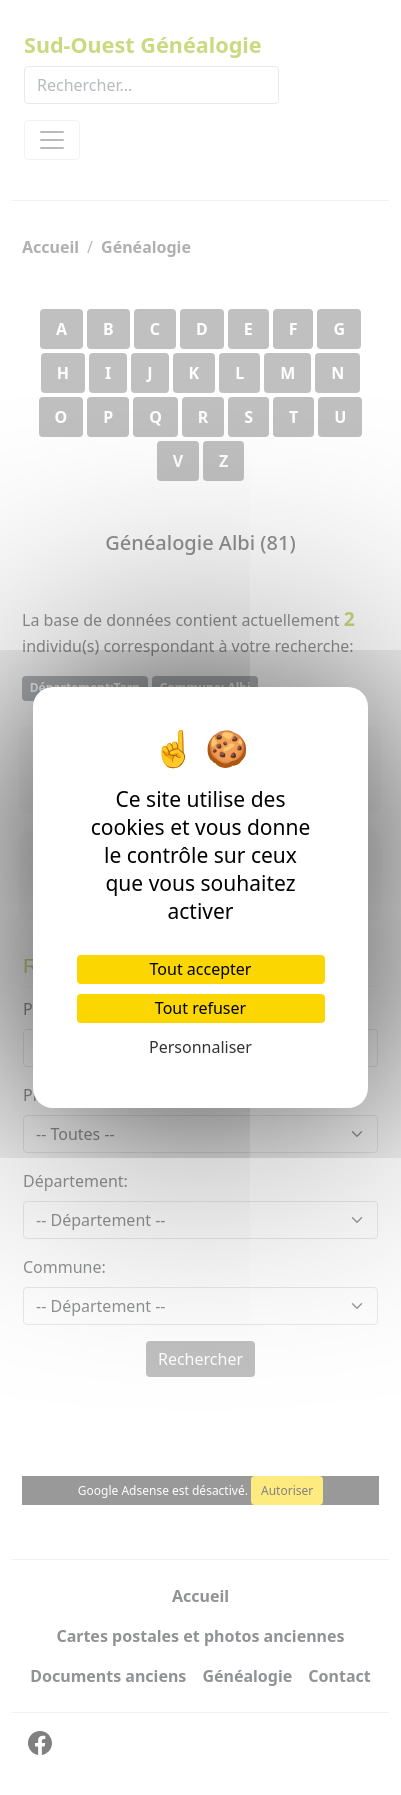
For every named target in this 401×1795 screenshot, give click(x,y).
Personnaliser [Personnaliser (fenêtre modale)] (200, 1047)
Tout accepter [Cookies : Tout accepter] (201, 969)
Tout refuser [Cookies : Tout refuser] (200, 1008)
